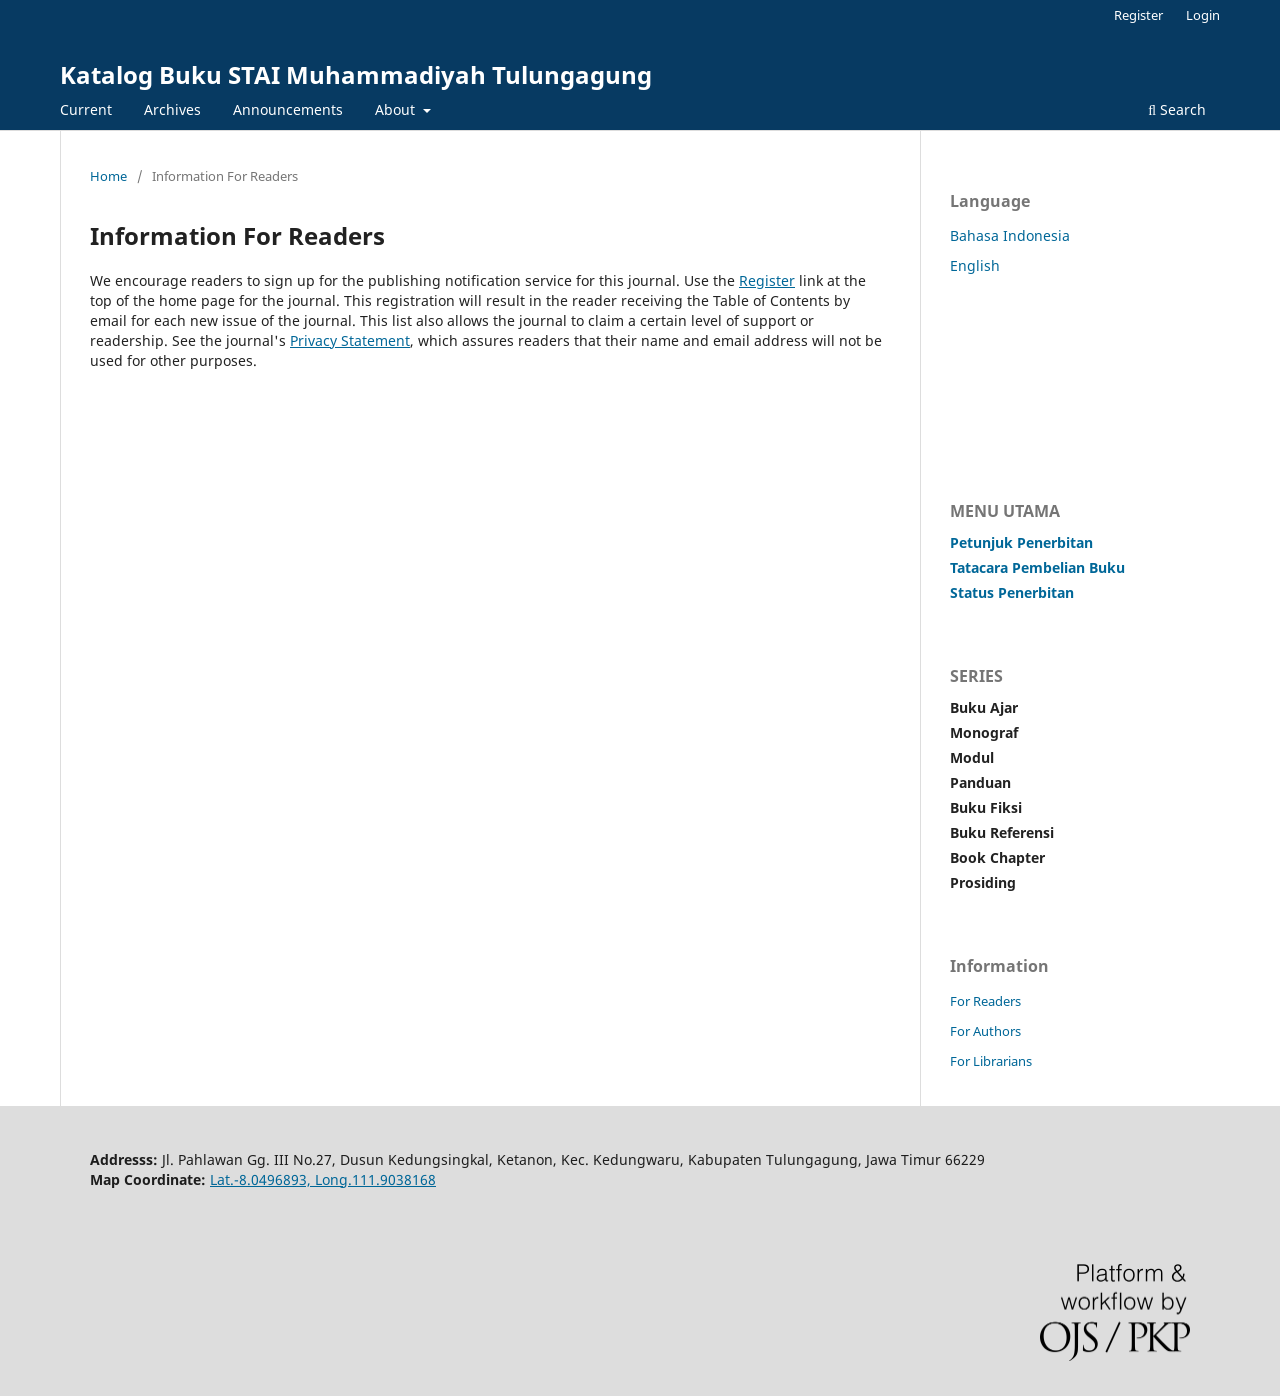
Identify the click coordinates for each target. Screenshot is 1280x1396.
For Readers (985, 1001)
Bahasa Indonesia (1010, 235)
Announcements (288, 109)
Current (86, 109)
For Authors (985, 1031)
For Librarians (991, 1061)
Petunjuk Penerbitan (1021, 542)
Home (108, 176)
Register (1138, 15)
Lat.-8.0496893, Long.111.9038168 (323, 1179)
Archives (172, 109)
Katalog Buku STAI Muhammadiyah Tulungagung (356, 74)
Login (1203, 15)
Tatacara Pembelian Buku (1037, 567)
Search (1177, 109)
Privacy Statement (350, 340)
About (397, 109)
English (975, 265)
